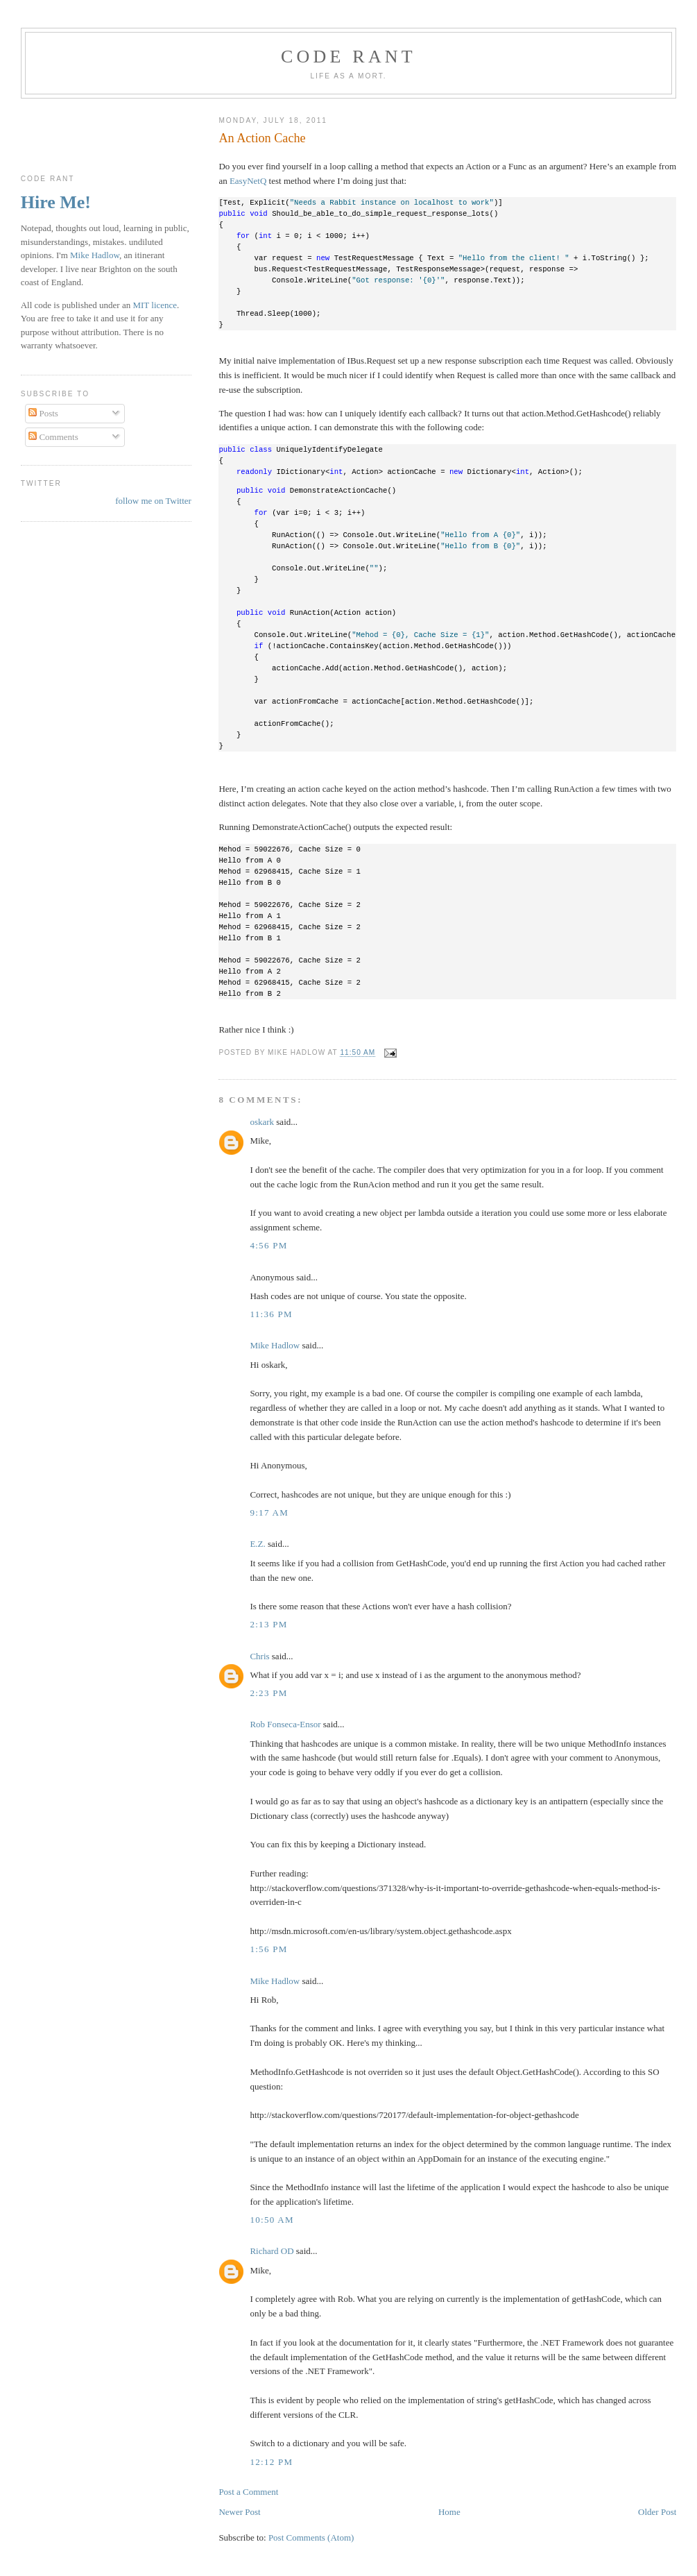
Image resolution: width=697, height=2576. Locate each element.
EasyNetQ (248, 181)
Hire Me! (56, 202)
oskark (262, 1122)
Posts (43, 413)
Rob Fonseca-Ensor (285, 1724)
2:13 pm (268, 1624)
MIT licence (154, 305)
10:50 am (272, 2219)
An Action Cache (261, 138)
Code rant (348, 56)
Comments (53, 437)
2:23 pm (268, 1693)
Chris (259, 1656)
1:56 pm (268, 1949)
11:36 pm (271, 1314)
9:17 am (269, 1512)
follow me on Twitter (153, 500)
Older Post (657, 2512)
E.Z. (257, 1544)
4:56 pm (268, 1245)
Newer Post (239, 2512)
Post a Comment (248, 2491)
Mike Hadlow (275, 1345)
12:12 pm (271, 2462)
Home (449, 2512)
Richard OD (271, 2251)
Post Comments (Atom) (311, 2537)
